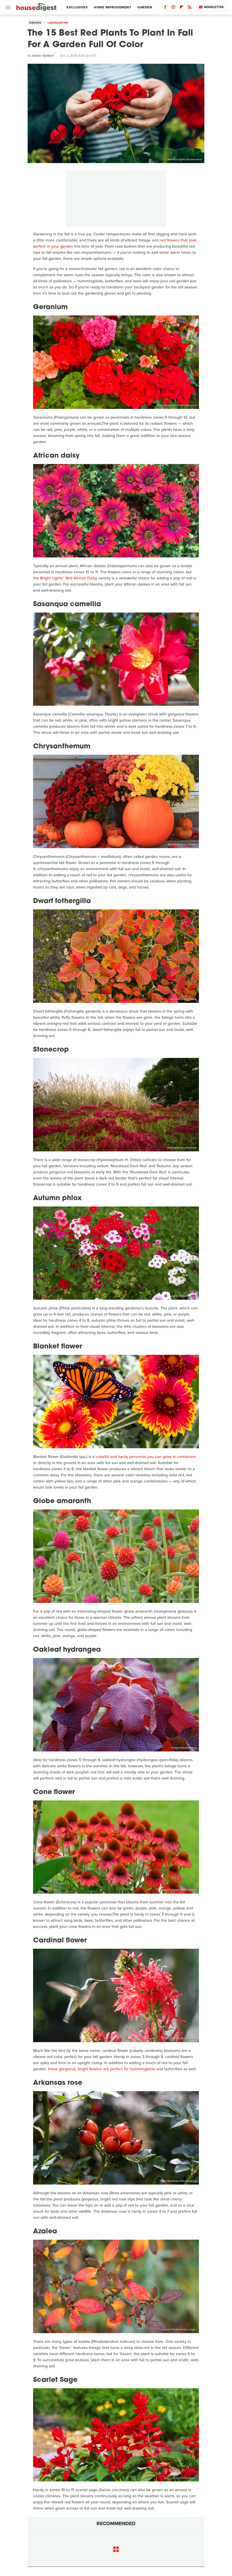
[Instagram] (173, 8)
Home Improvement (112, 7)
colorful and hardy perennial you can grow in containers (146, 1457)
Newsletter (211, 7)
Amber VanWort (43, 55)
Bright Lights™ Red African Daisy (68, 578)
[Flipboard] (181, 8)
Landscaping (58, 23)
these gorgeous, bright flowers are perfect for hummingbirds (101, 2069)
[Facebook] (165, 8)
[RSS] (189, 8)
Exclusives (77, 7)
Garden (144, 7)
